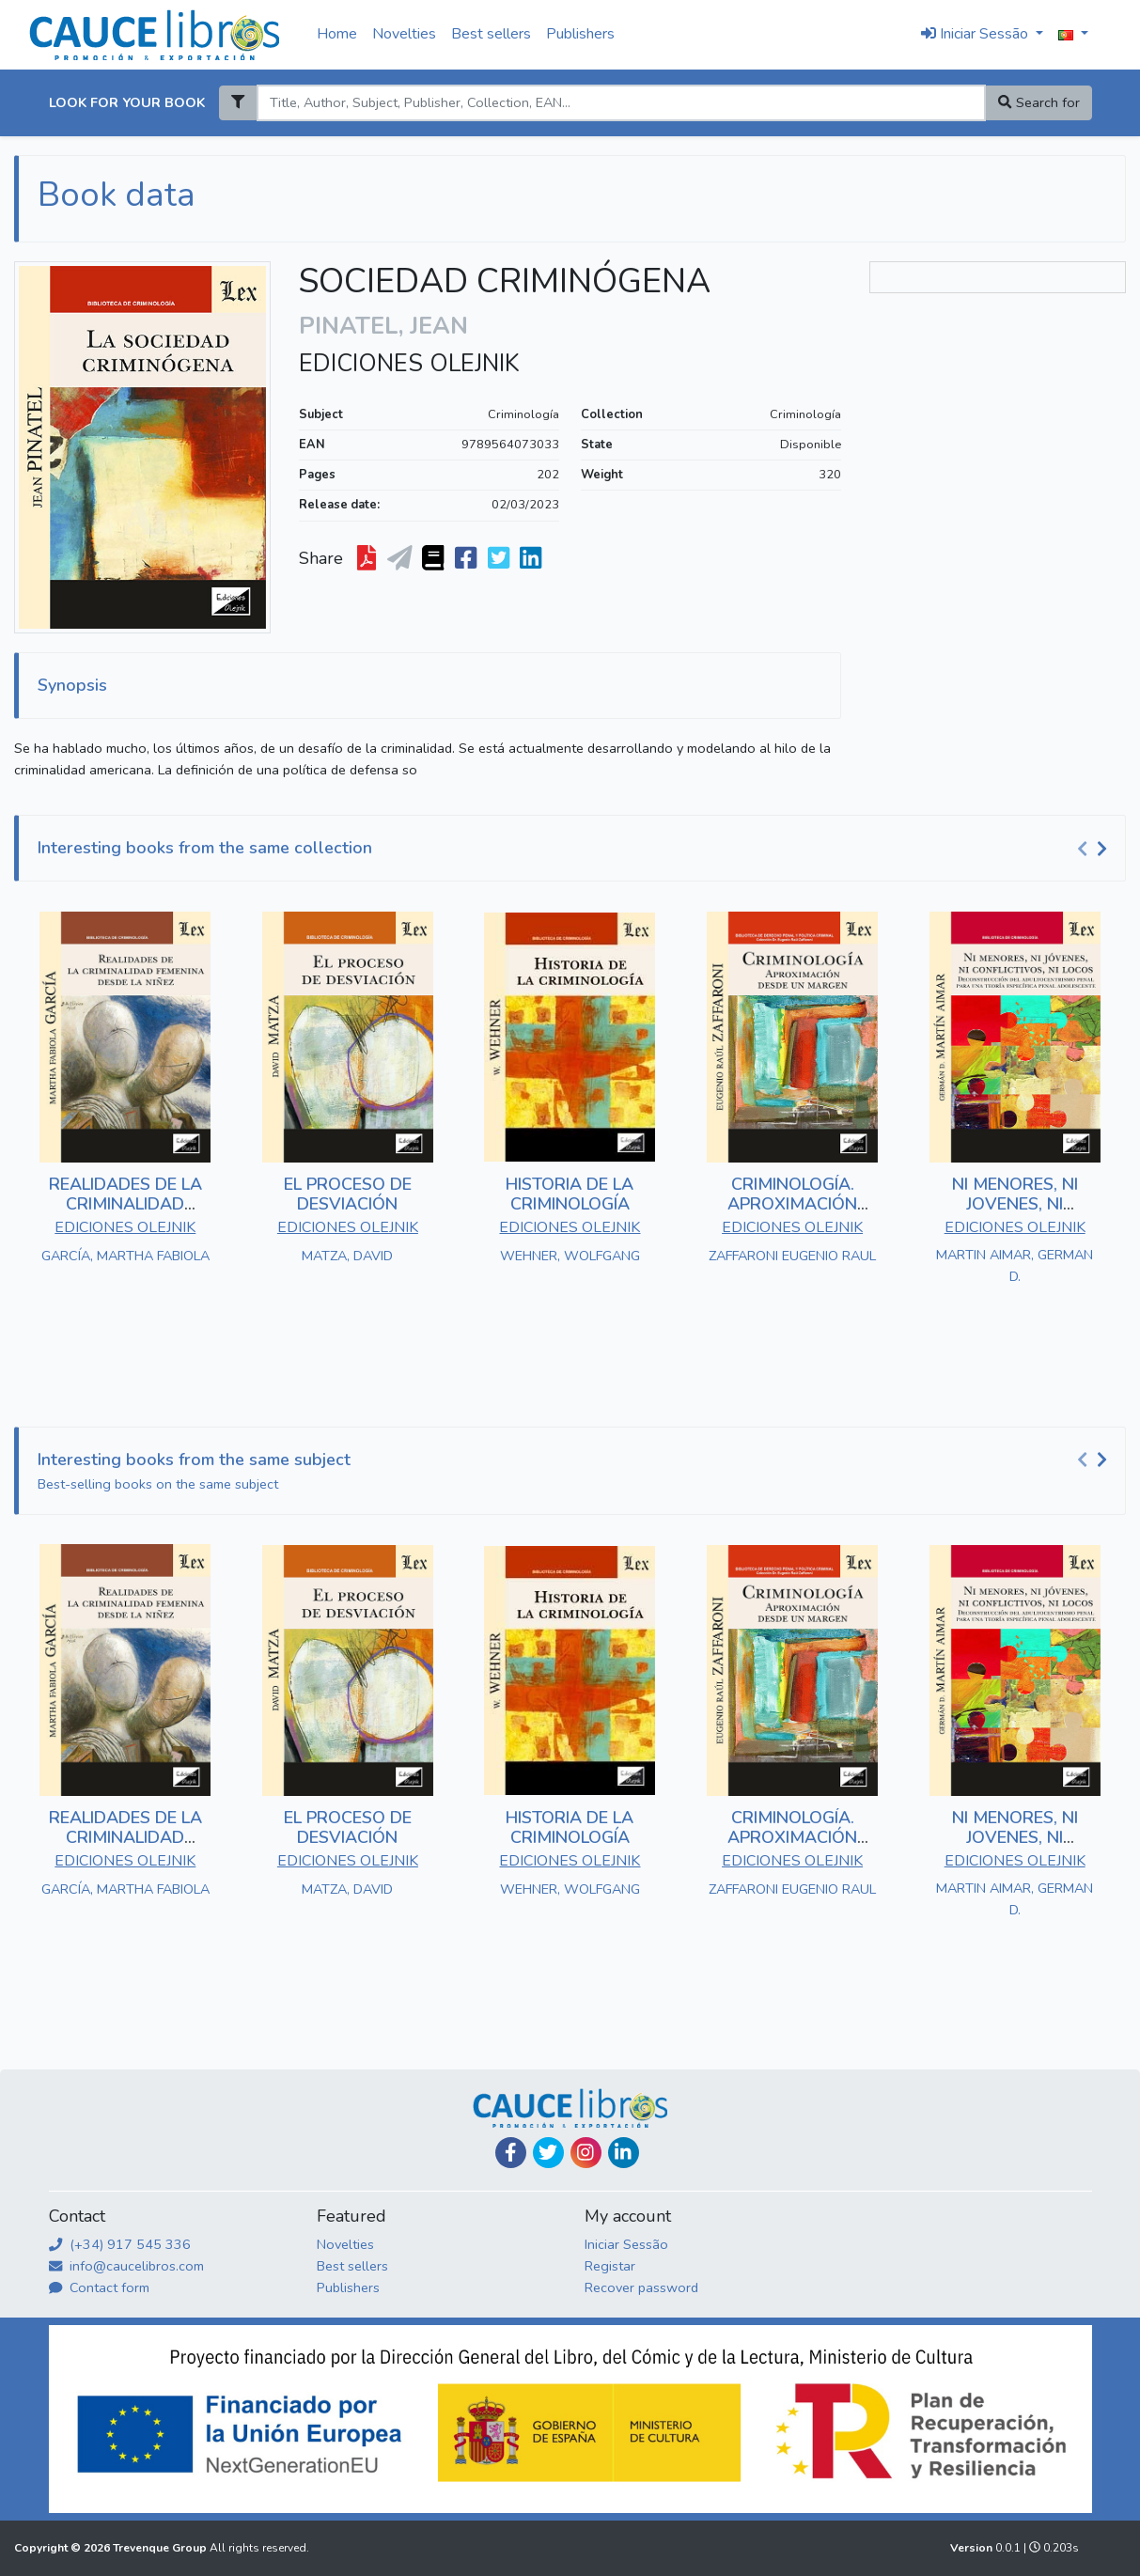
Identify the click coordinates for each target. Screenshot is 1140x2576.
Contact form (99, 2287)
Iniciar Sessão (626, 2244)
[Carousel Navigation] (1095, 849)
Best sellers (491, 33)
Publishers (580, 33)
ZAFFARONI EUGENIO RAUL (792, 1255)
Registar (610, 2265)
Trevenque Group (161, 2547)
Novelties (404, 33)
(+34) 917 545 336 (120, 2244)
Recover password (641, 2287)
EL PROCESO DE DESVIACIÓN (348, 1194)
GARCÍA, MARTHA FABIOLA (125, 1255)
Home (337, 33)
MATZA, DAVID (347, 1255)
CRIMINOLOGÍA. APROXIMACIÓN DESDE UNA (792, 1204)
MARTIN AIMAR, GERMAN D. (1014, 1265)
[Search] (621, 103)
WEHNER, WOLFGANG (570, 1255)
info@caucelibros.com (126, 2265)
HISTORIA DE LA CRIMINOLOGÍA (569, 1194)
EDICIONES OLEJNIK (409, 364)
